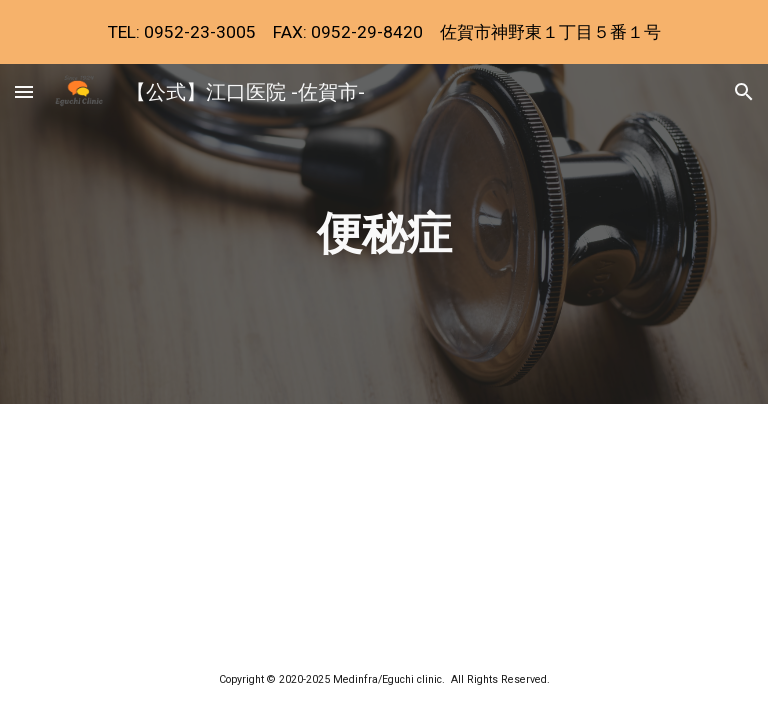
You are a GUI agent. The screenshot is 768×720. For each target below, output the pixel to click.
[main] (383, 234)
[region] (384, 32)
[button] (24, 91)
